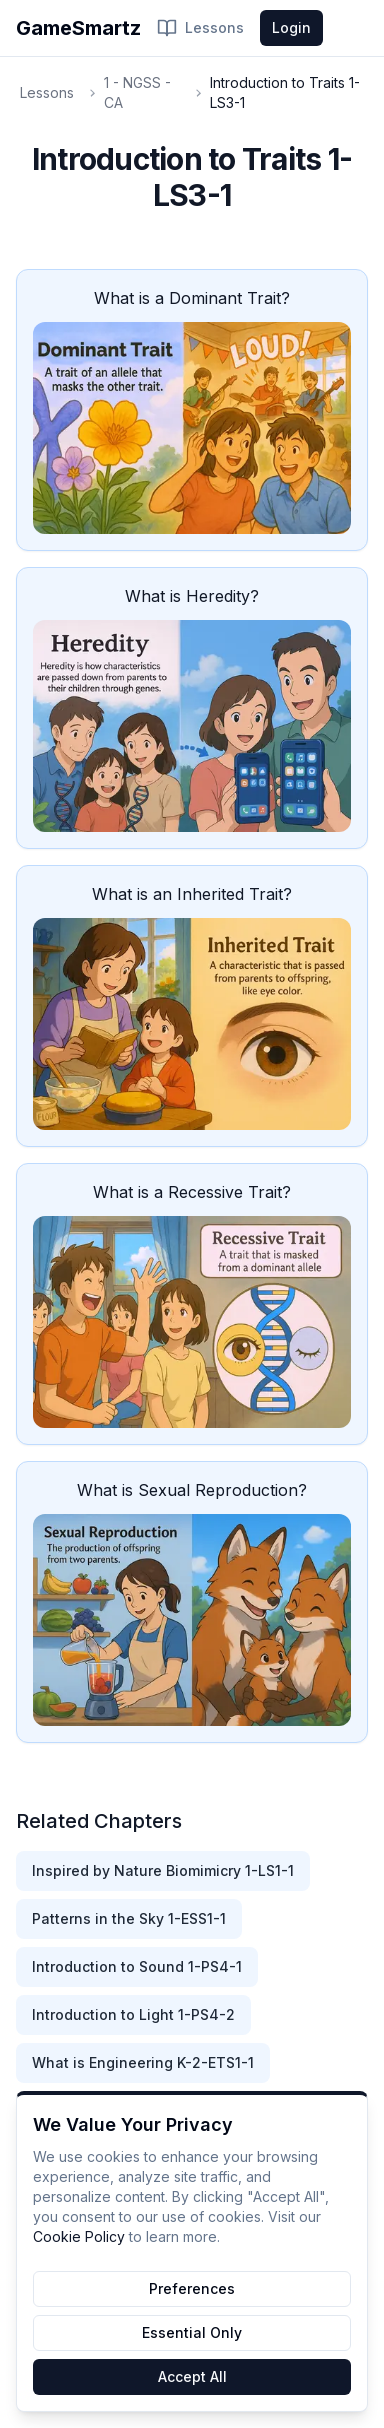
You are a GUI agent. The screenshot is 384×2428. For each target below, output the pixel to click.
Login (291, 27)
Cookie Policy (79, 2236)
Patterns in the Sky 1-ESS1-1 (129, 1918)
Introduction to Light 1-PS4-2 (133, 2014)
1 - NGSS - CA (137, 92)
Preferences (192, 2288)
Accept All (192, 2376)
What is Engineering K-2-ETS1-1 (143, 2062)
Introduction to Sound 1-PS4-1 (137, 1966)
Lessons (200, 28)
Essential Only (192, 2332)
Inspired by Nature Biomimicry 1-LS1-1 (163, 1870)
